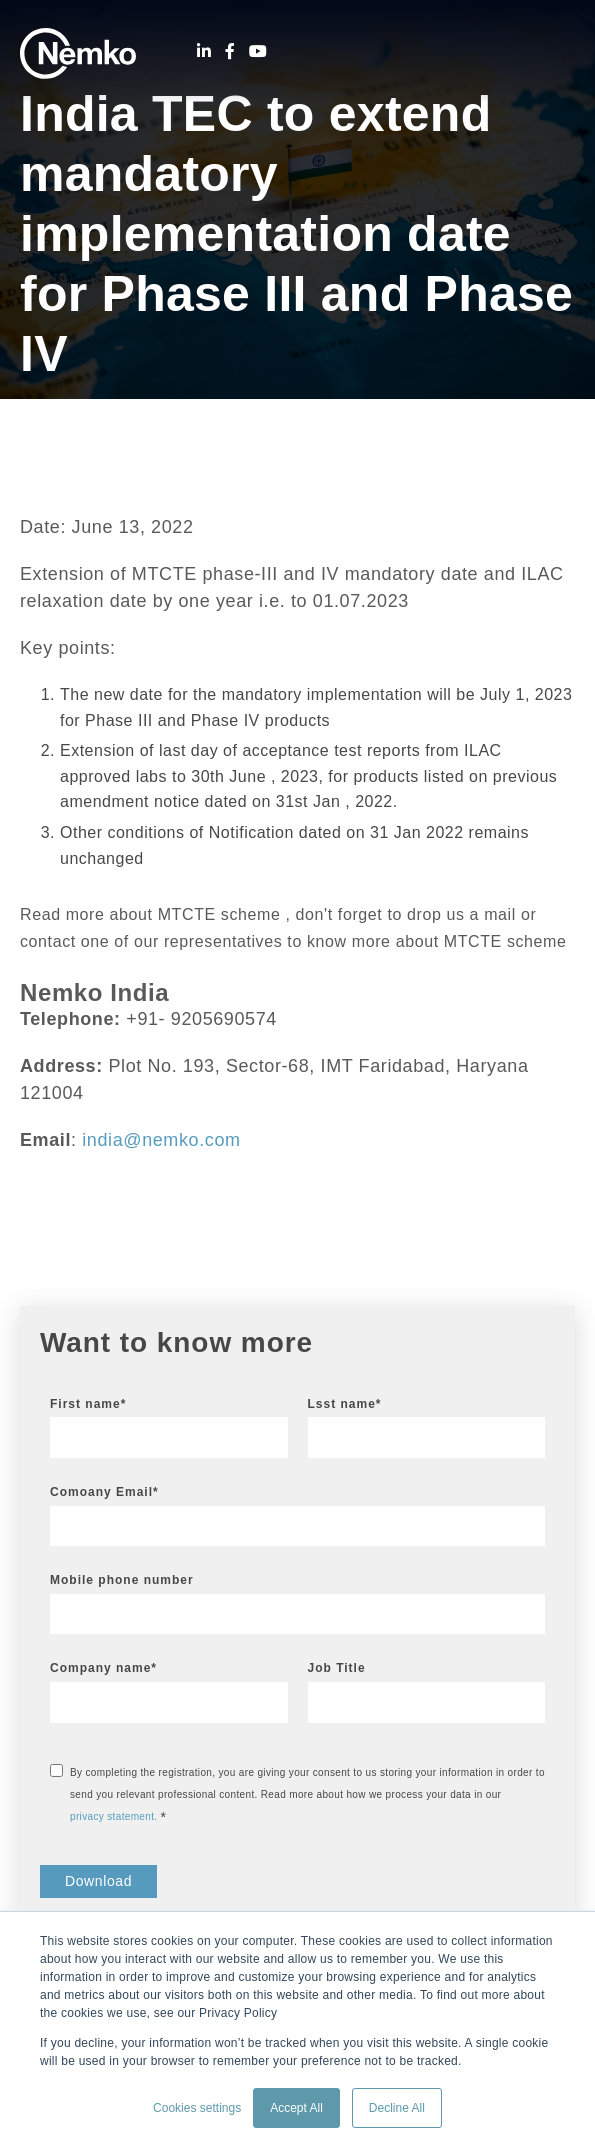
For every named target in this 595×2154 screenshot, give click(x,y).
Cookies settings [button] (197, 2108)
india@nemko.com (161, 1140)
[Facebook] (230, 51)
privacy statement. (113, 1816)
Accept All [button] (296, 2108)
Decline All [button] (397, 2108)
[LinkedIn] (204, 51)
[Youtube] (258, 51)
